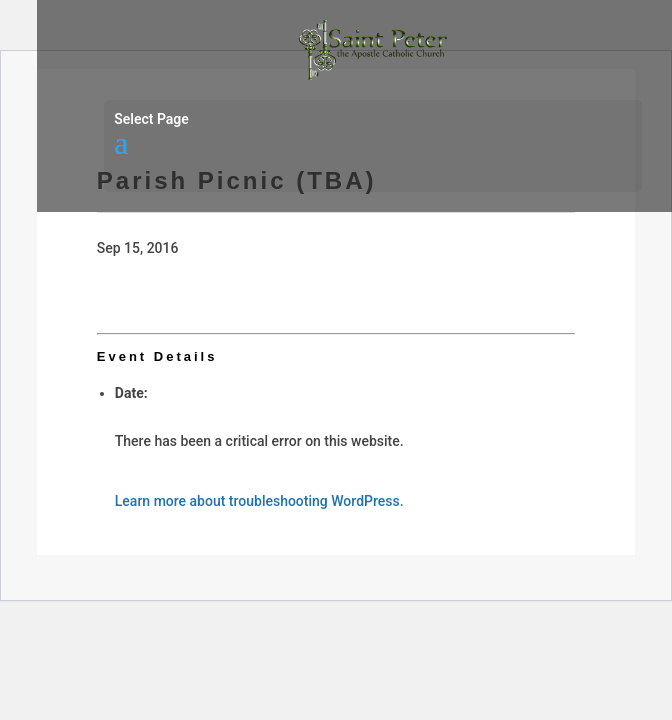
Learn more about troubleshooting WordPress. (259, 501)
